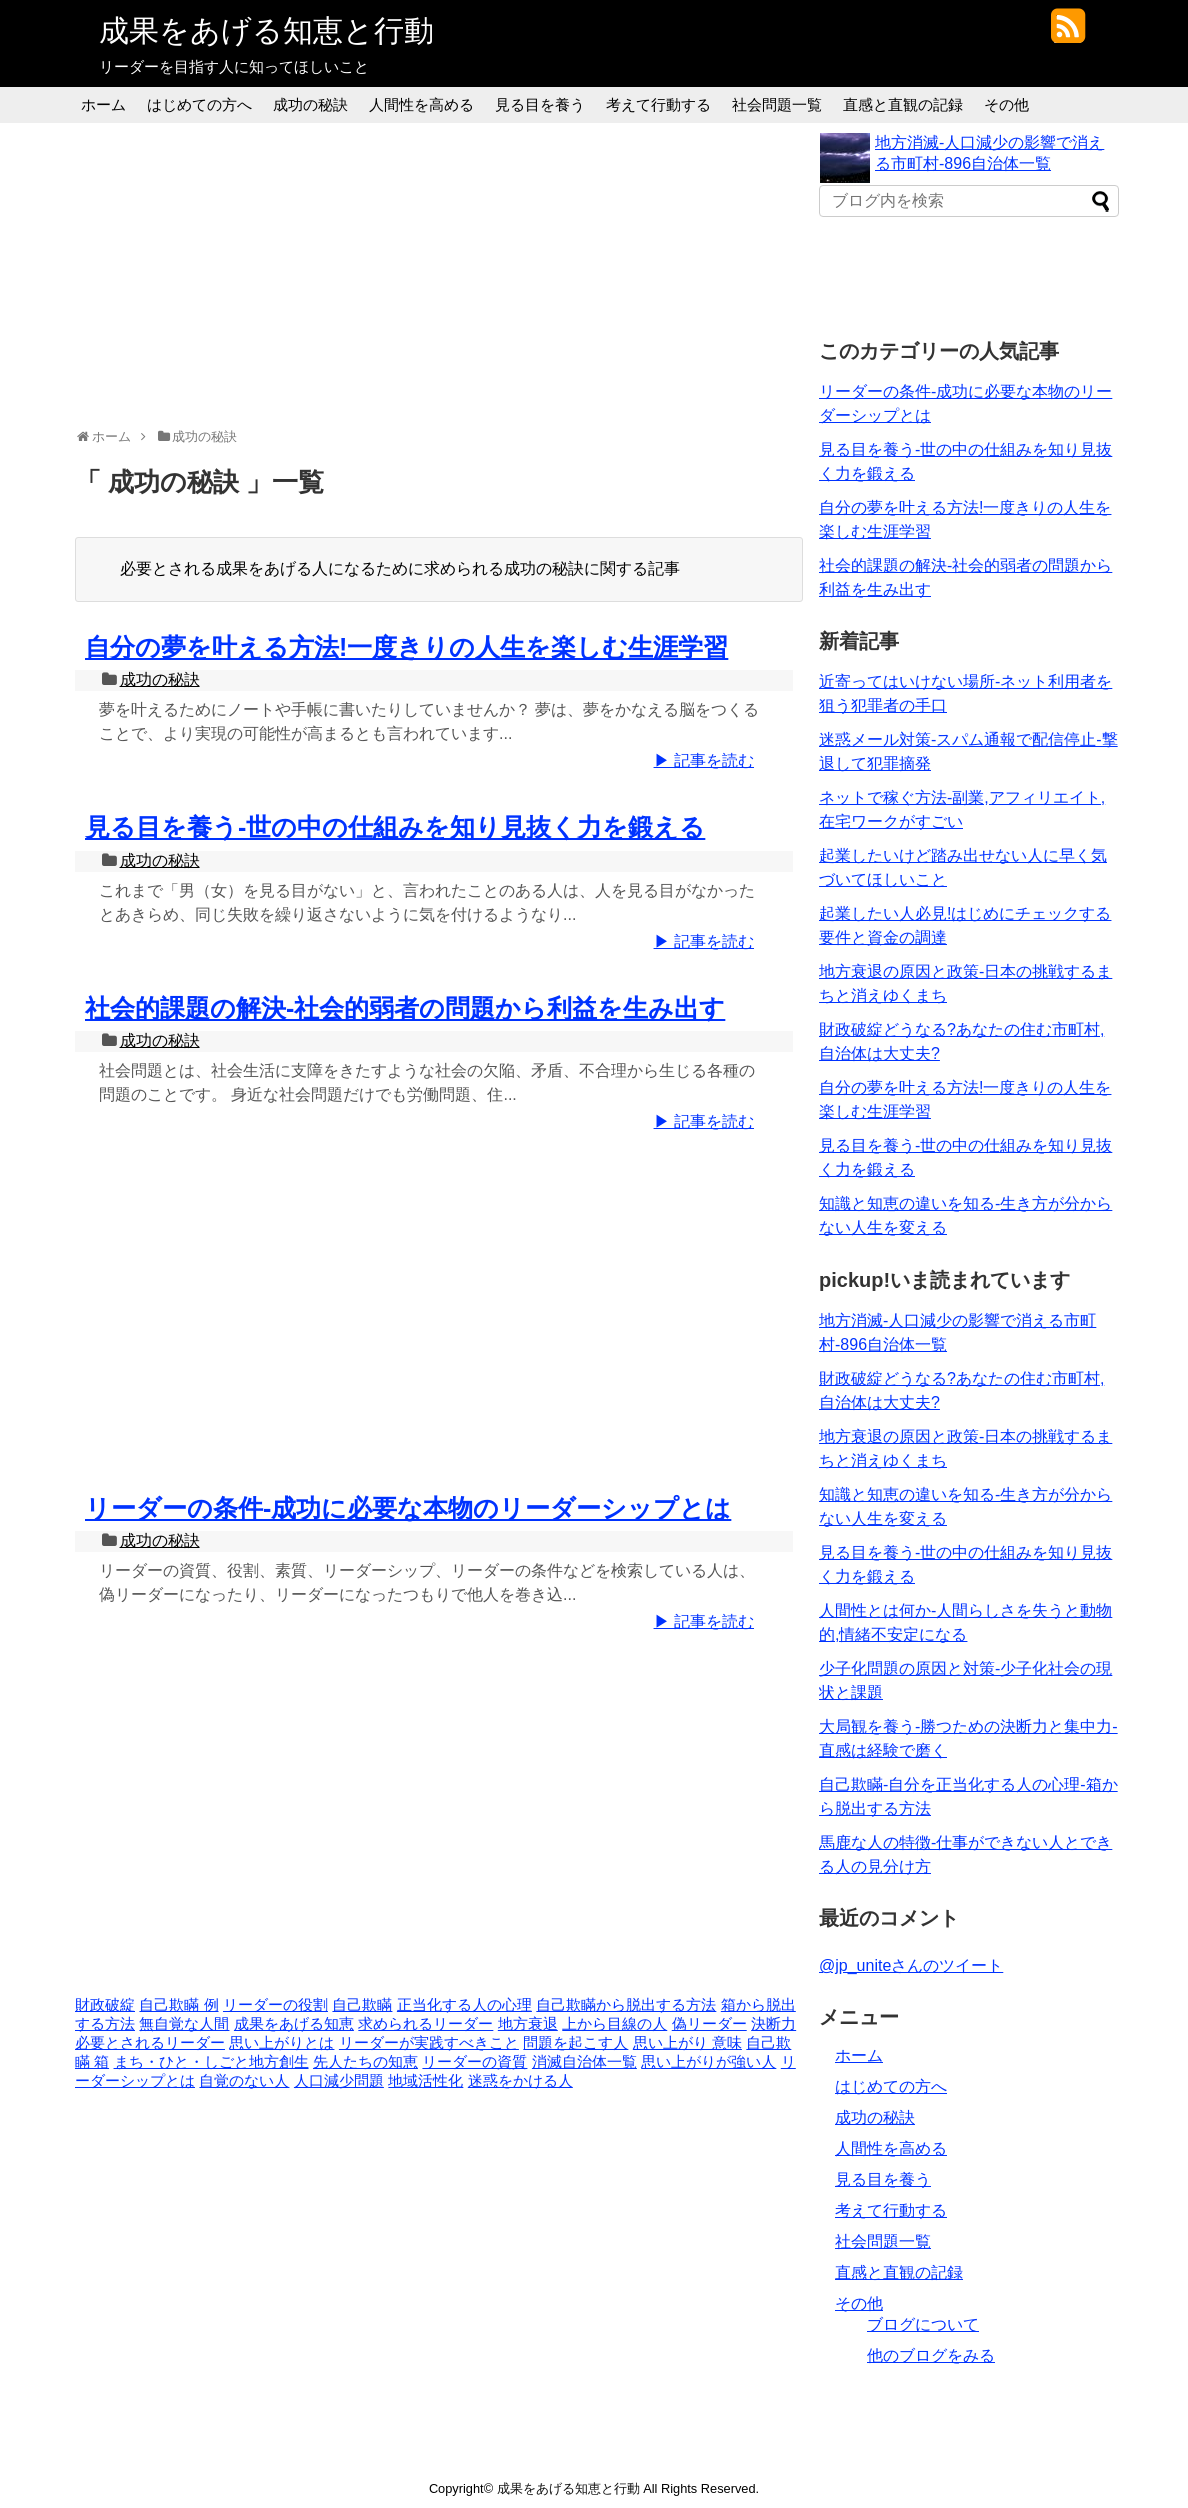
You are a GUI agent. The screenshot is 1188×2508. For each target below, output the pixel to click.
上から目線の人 (614, 2024)
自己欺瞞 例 (178, 2005)
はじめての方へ (199, 104)
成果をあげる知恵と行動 (266, 30)
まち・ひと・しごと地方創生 (211, 2062)
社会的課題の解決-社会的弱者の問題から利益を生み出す (405, 1008)
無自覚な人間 (184, 2024)
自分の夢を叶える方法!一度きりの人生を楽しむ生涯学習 (406, 647)
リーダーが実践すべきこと (429, 2043)
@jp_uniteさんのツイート (911, 1965)
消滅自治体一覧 (584, 2062)
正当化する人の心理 (464, 2005)
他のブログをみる (931, 2355)
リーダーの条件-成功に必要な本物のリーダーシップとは (408, 1508)
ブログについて (923, 2324)
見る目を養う (540, 104)
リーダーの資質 (474, 2062)
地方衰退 (528, 2024)
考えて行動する (658, 104)
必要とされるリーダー (150, 2043)
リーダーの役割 (275, 2005)
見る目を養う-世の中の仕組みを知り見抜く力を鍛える (395, 827)
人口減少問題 (339, 2081)
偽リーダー (709, 2024)
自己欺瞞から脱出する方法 (626, 2005)
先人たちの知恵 (365, 2062)
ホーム (103, 104)
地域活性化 (425, 2081)
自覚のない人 (244, 2081)
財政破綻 (105, 2005)
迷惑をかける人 (520, 2081)
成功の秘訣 (310, 104)
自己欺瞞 (362, 2005)
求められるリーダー (425, 2024)
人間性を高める (421, 104)
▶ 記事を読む (704, 760)
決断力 (773, 2024)
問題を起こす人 (575, 2043)
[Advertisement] (439, 273)
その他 (1006, 104)
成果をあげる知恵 (294, 2024)
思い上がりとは (281, 2043)
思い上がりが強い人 (708, 2062)
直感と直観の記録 (903, 104)
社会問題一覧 (777, 104)
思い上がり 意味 (687, 2043)
